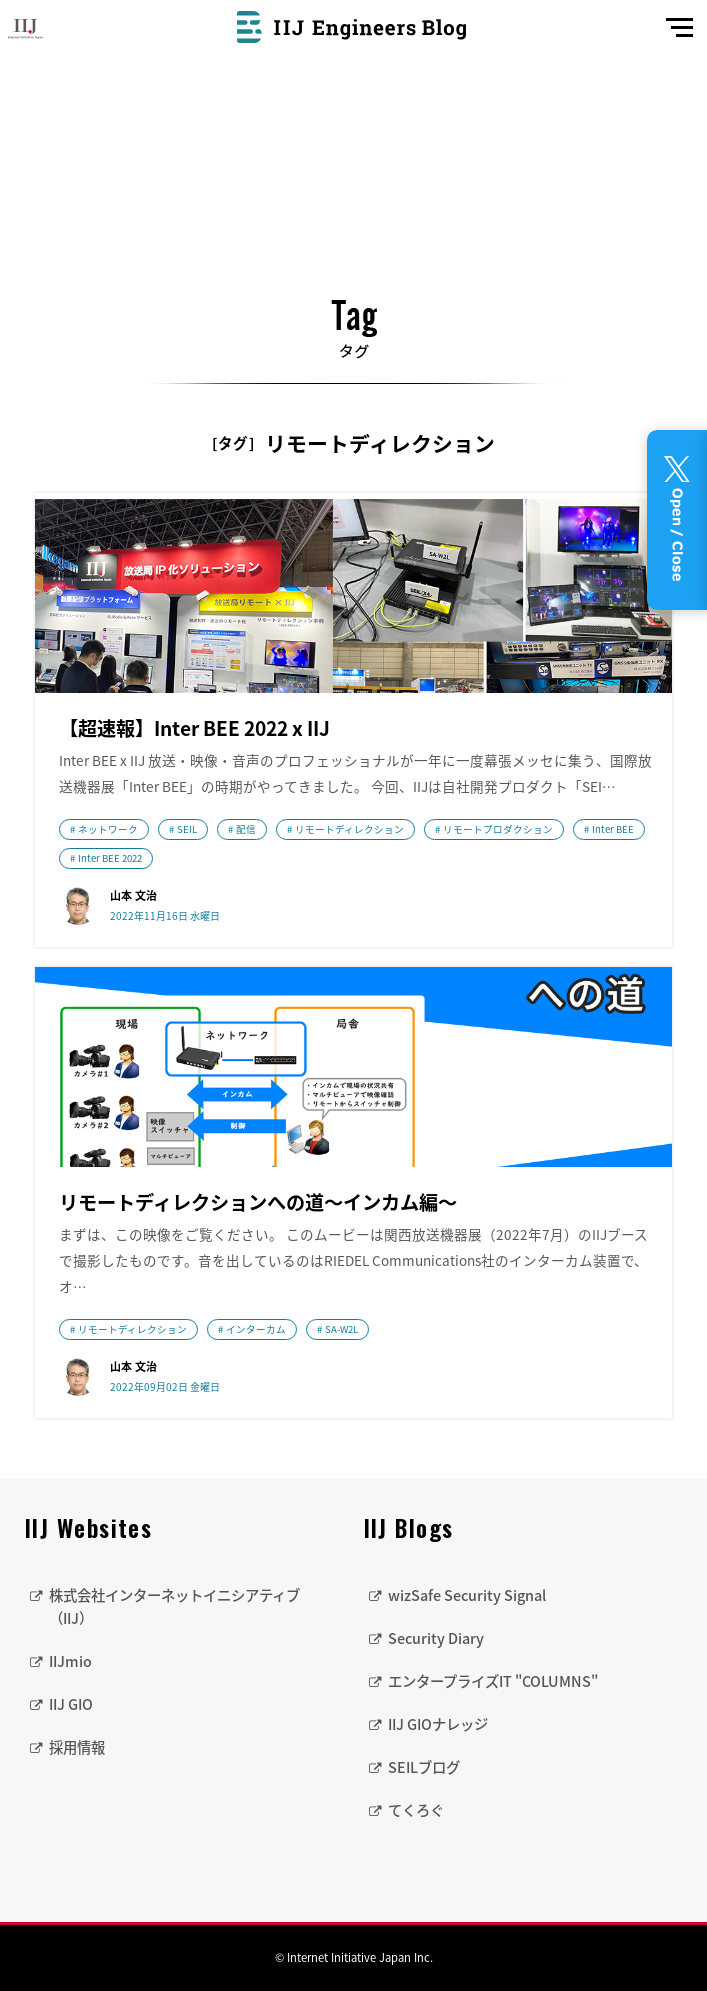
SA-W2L (341, 1329)
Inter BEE (613, 829)
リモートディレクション (349, 829)
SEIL (187, 829)
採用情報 (77, 1747)
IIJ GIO (71, 1704)
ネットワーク (108, 829)
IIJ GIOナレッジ (438, 1724)
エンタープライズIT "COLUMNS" (493, 1681)
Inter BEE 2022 (110, 858)
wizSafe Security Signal (467, 1595)
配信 (246, 829)
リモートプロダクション (498, 829)
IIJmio (70, 1661)
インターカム (256, 1329)
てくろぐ (416, 1810)
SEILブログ (424, 1767)
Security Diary (436, 1638)
